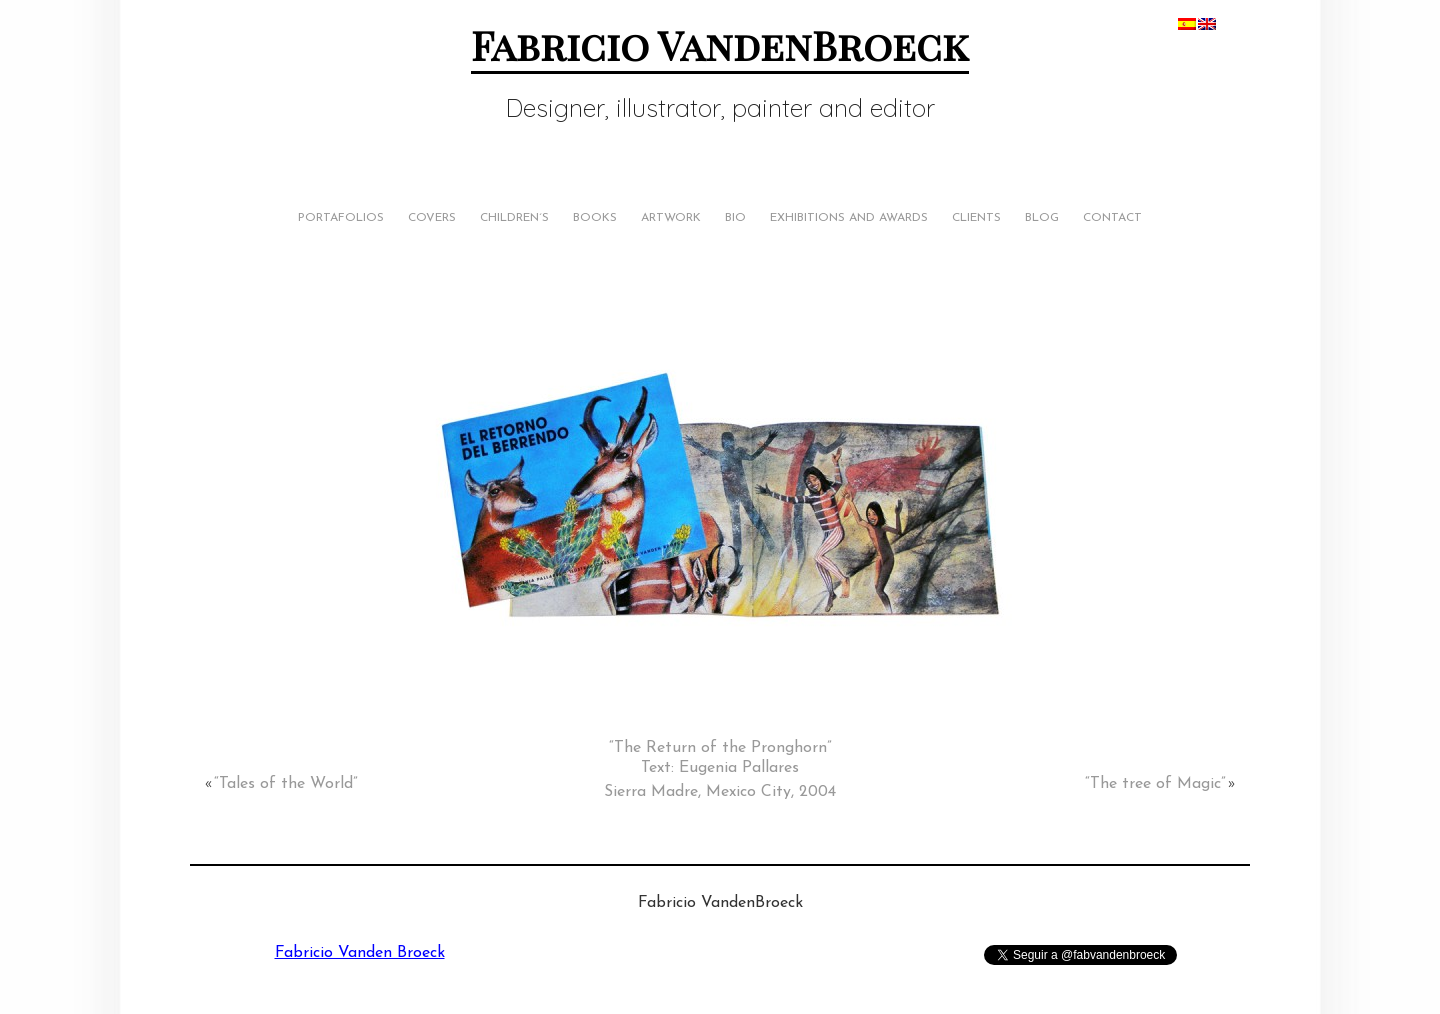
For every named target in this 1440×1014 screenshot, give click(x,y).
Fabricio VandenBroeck (720, 44)
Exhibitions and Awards (849, 218)
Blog (1042, 218)
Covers (432, 218)
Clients (976, 218)
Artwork (671, 218)
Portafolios (341, 218)
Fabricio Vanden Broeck (360, 953)
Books (595, 218)
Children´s (514, 218)
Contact (1112, 218)
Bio (735, 218)
